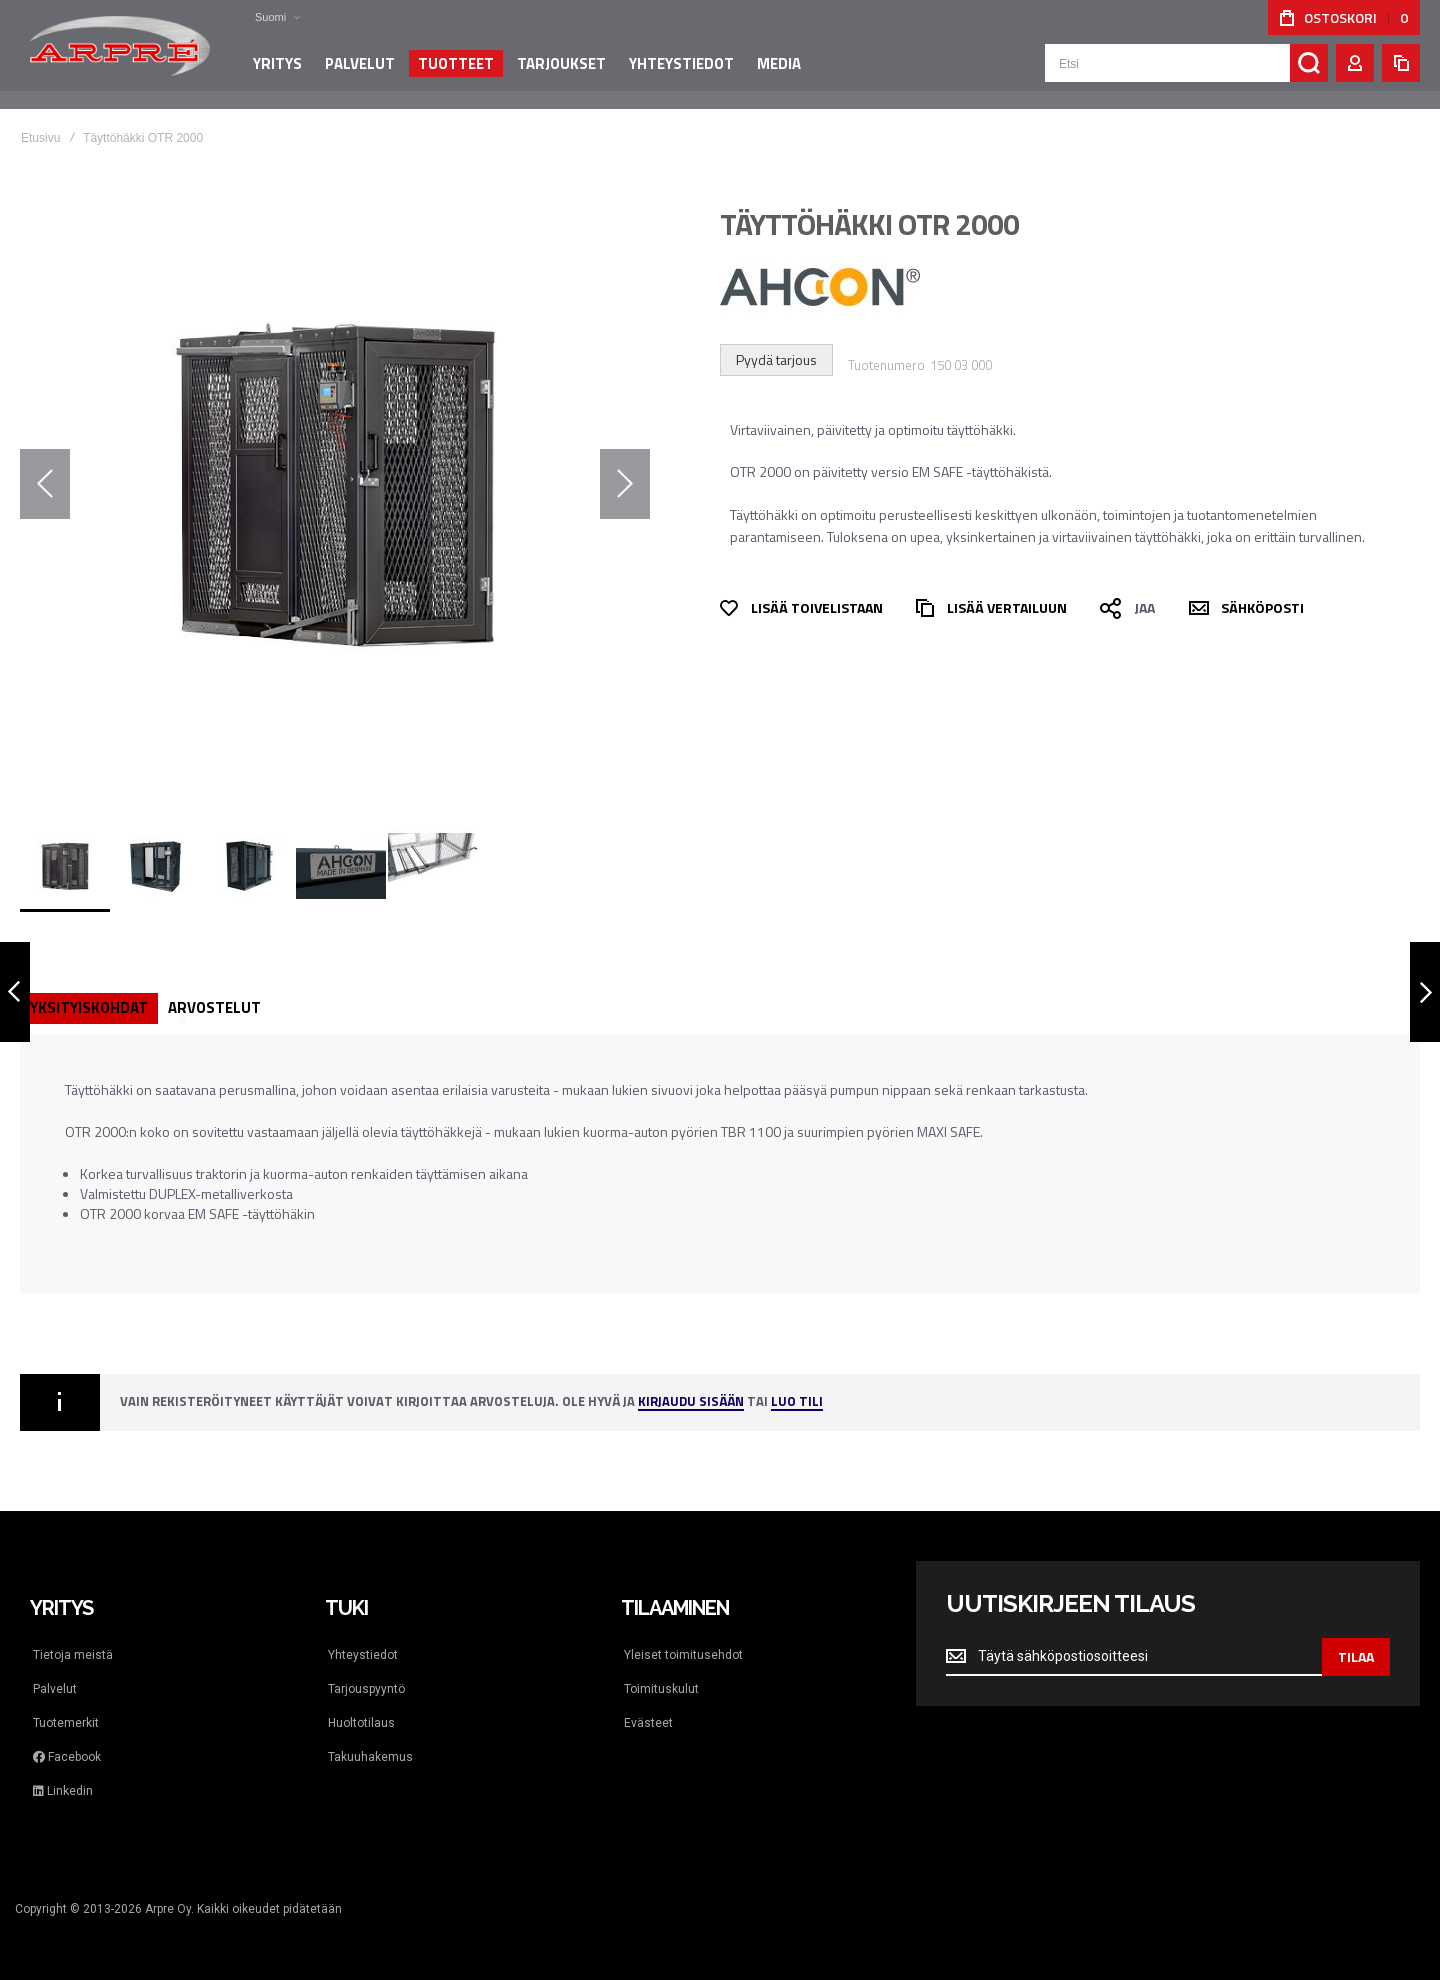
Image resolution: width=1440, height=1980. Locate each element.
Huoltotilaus (361, 1723)
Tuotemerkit (66, 1723)
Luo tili (797, 1402)
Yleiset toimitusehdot (683, 1655)
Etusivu (40, 138)
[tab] (89, 1008)
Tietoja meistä (73, 1655)
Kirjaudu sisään (691, 1402)
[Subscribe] (1356, 1657)
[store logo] (120, 54)
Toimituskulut (661, 1689)
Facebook (67, 1757)
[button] (265, 17)
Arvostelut (214, 1007)
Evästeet (648, 1723)
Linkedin (63, 1791)
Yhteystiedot (363, 1655)
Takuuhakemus (370, 1757)
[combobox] (1186, 72)
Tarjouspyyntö (366, 1689)
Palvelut (55, 1689)
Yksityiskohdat (89, 1007)
